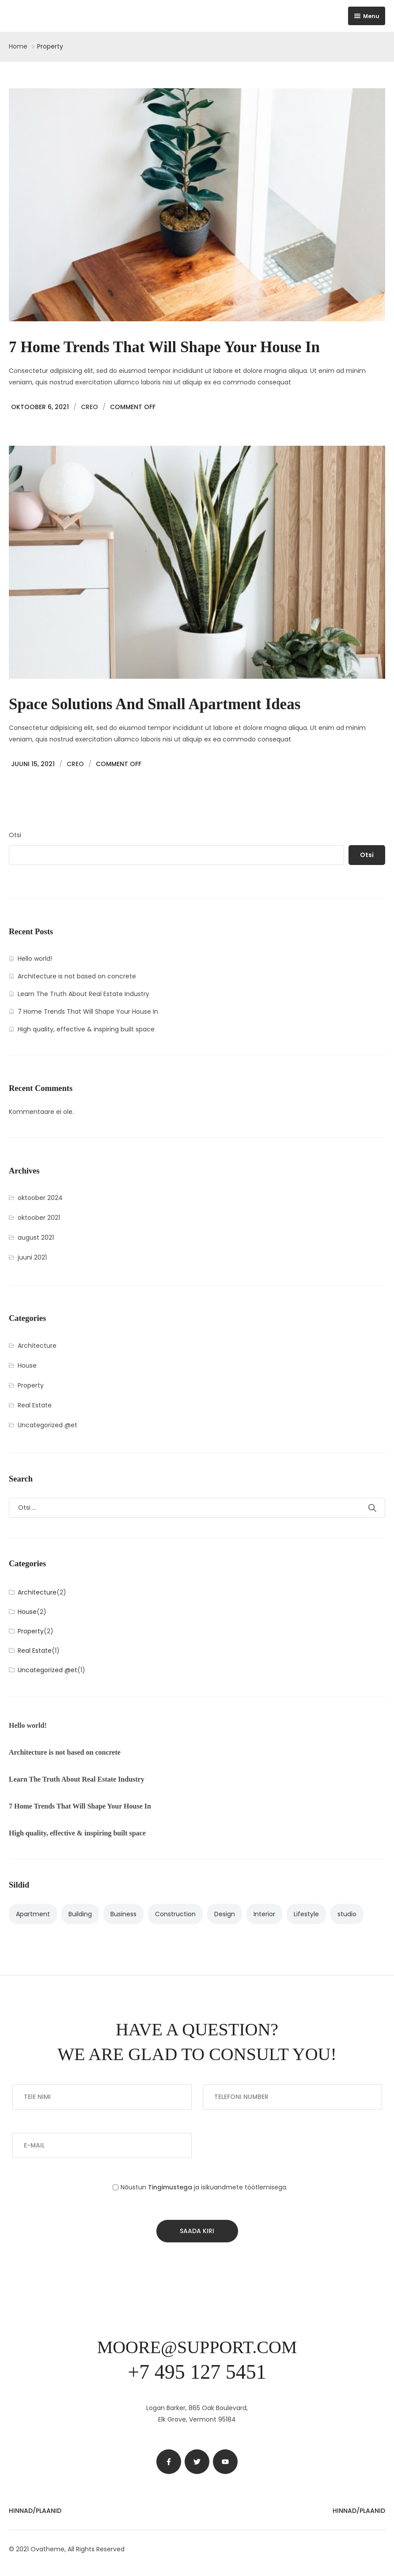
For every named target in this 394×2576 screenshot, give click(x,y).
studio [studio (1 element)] (346, 1914)
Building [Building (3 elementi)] (80, 1914)
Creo (89, 406)
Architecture (37, 1345)
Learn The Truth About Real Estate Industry (83, 993)
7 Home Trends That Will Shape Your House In (164, 347)
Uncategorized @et (47, 1425)
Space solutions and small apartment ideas (154, 704)
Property (31, 1385)
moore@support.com (197, 2347)
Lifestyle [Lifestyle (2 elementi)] (306, 1914)
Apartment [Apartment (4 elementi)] (33, 1914)
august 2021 (36, 1237)
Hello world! (35, 958)
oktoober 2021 (39, 1217)
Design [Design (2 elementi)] (224, 1914)
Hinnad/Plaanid (35, 2510)
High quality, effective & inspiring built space (86, 1029)
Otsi (15, 835)
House (27, 1365)
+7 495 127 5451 (197, 2372)
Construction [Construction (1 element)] (175, 1914)
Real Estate (35, 1405)
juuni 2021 (32, 1257)
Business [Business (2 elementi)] (123, 1914)
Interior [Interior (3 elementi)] (264, 1914)
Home (18, 46)
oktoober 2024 (40, 1197)
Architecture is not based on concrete (77, 976)
